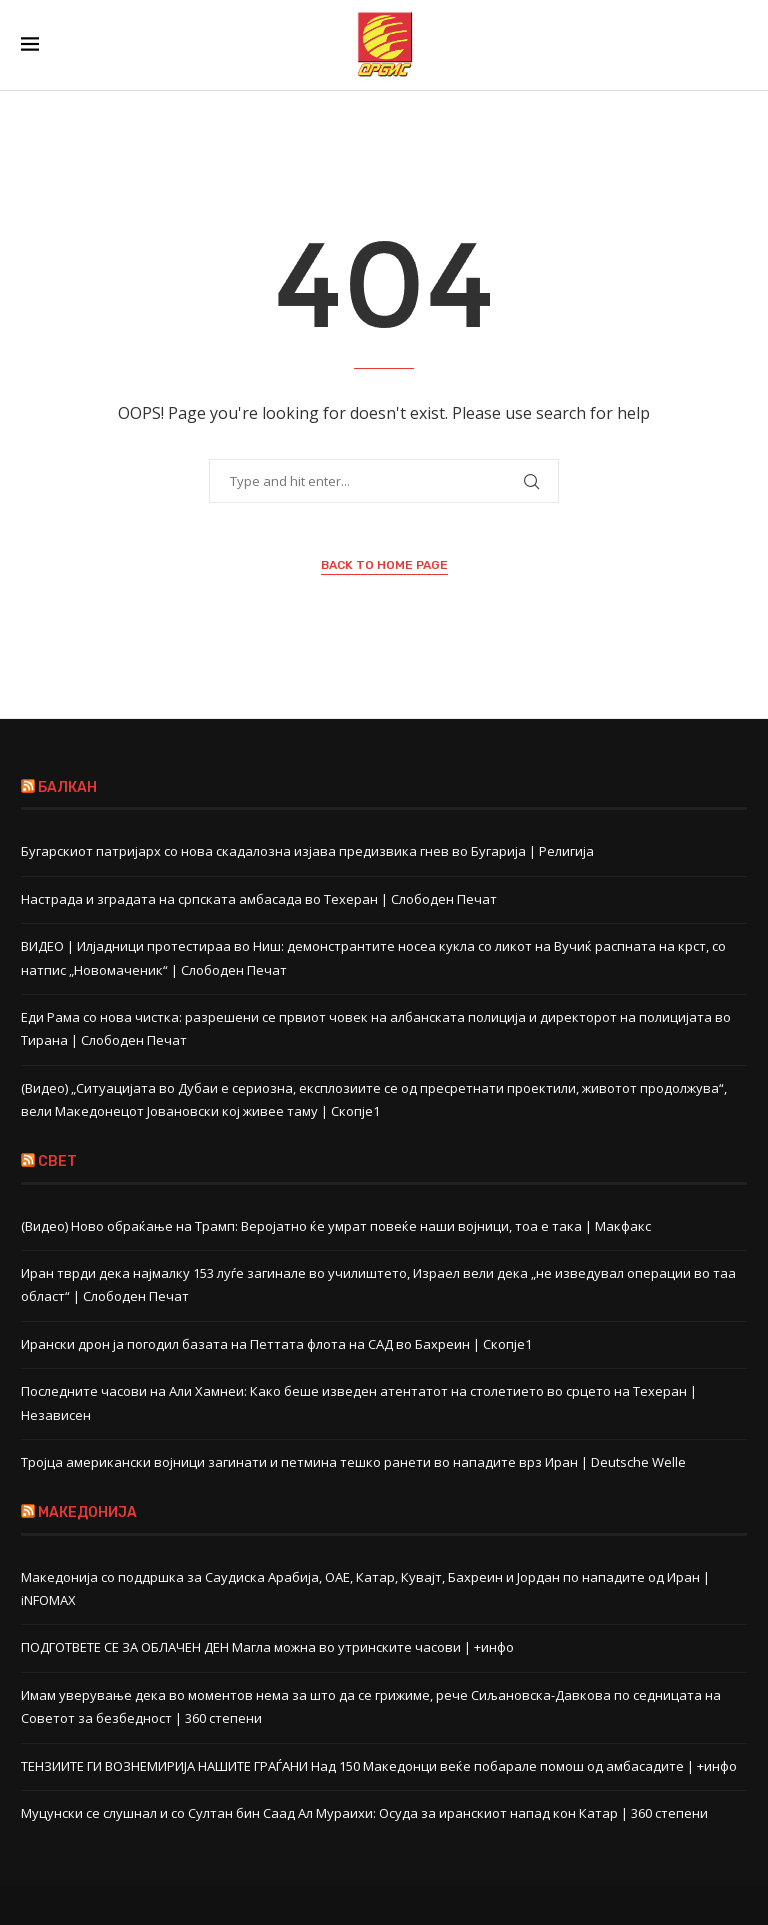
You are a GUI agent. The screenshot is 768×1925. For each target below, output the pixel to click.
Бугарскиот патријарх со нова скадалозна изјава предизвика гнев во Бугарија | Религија (307, 851)
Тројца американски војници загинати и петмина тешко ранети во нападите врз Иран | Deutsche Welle (353, 1462)
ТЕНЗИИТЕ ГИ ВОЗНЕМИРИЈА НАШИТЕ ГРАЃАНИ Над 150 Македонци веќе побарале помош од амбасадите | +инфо (379, 1766)
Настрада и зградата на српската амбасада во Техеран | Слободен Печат (259, 899)
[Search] (737, 44)
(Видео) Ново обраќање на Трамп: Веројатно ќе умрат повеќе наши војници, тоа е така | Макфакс (336, 1226)
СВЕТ (57, 1161)
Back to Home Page (384, 565)
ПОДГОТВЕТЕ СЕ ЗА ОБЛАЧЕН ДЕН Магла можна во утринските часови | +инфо (267, 1647)
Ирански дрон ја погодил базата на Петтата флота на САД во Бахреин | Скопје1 (276, 1344)
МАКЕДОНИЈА (87, 1512)
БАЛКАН (67, 787)
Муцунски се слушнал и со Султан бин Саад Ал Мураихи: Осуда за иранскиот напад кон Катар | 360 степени (364, 1813)
